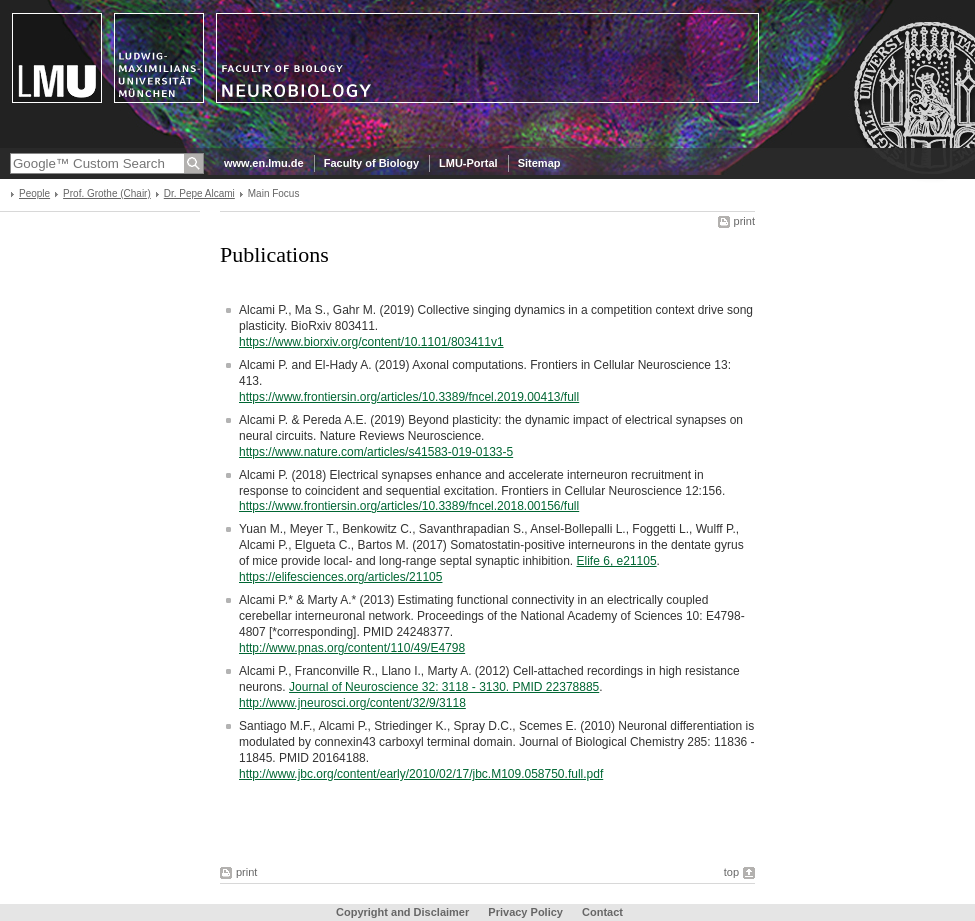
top (731, 872)
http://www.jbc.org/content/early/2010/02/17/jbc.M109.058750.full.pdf (421, 774)
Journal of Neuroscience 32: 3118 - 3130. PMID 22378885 (444, 687)
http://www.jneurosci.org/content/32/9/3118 (352, 703)
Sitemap (539, 163)
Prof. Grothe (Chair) (107, 193)
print (744, 221)
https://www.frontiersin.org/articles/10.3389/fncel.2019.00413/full (409, 397)
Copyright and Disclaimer (402, 912)
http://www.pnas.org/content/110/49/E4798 (352, 648)
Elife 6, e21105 (617, 561)
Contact (602, 912)
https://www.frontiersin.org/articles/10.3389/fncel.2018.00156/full (409, 506)
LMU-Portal (468, 163)
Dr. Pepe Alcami (199, 193)
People (34, 193)
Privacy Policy (525, 912)
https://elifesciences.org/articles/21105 (340, 577)
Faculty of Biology (371, 163)
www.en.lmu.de (264, 163)
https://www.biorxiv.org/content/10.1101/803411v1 (371, 342)
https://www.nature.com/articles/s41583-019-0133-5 (376, 452)
